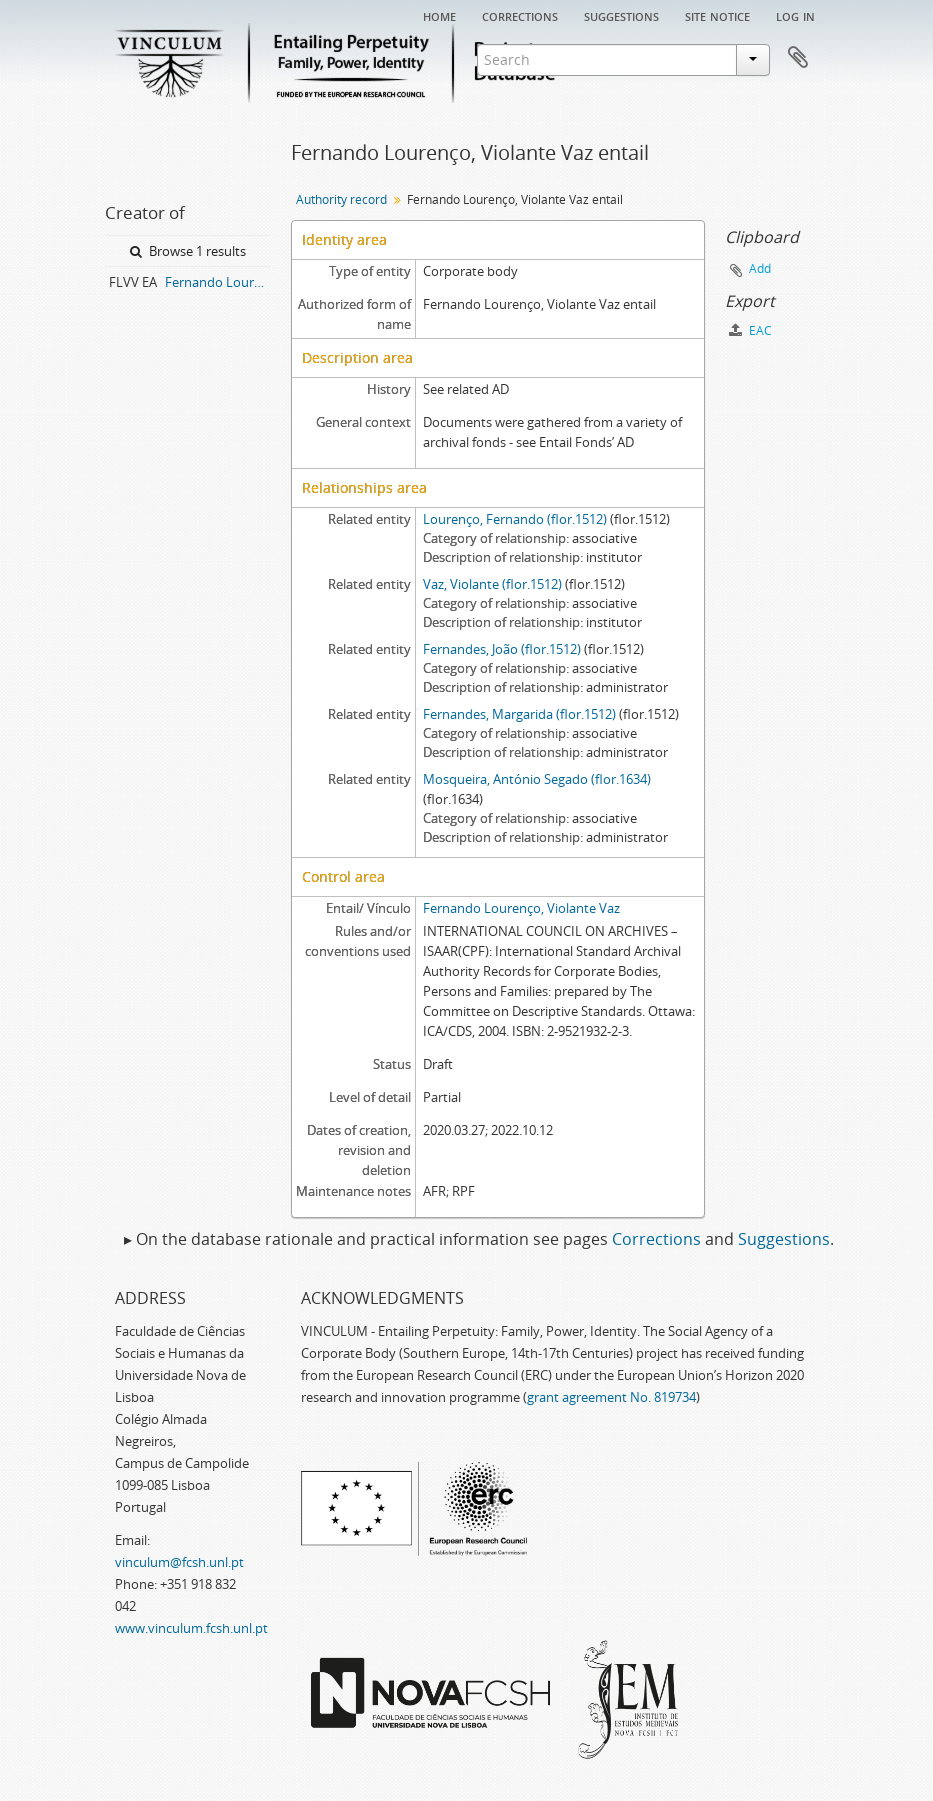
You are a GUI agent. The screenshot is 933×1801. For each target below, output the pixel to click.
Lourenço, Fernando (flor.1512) (515, 519)
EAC (750, 330)
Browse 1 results (188, 251)
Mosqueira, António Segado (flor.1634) (537, 779)
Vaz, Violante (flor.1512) (492, 584)
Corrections (520, 15)
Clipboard (798, 58)
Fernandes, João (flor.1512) (502, 649)
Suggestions (621, 15)
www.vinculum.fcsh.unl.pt (191, 1628)
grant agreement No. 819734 (611, 1397)
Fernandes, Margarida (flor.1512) (519, 714)
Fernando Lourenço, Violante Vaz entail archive (218, 282)
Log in (795, 15)
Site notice (717, 15)
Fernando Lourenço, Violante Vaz (521, 908)
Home (439, 15)
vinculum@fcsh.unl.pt (179, 1562)
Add (760, 268)
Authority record (341, 199)
